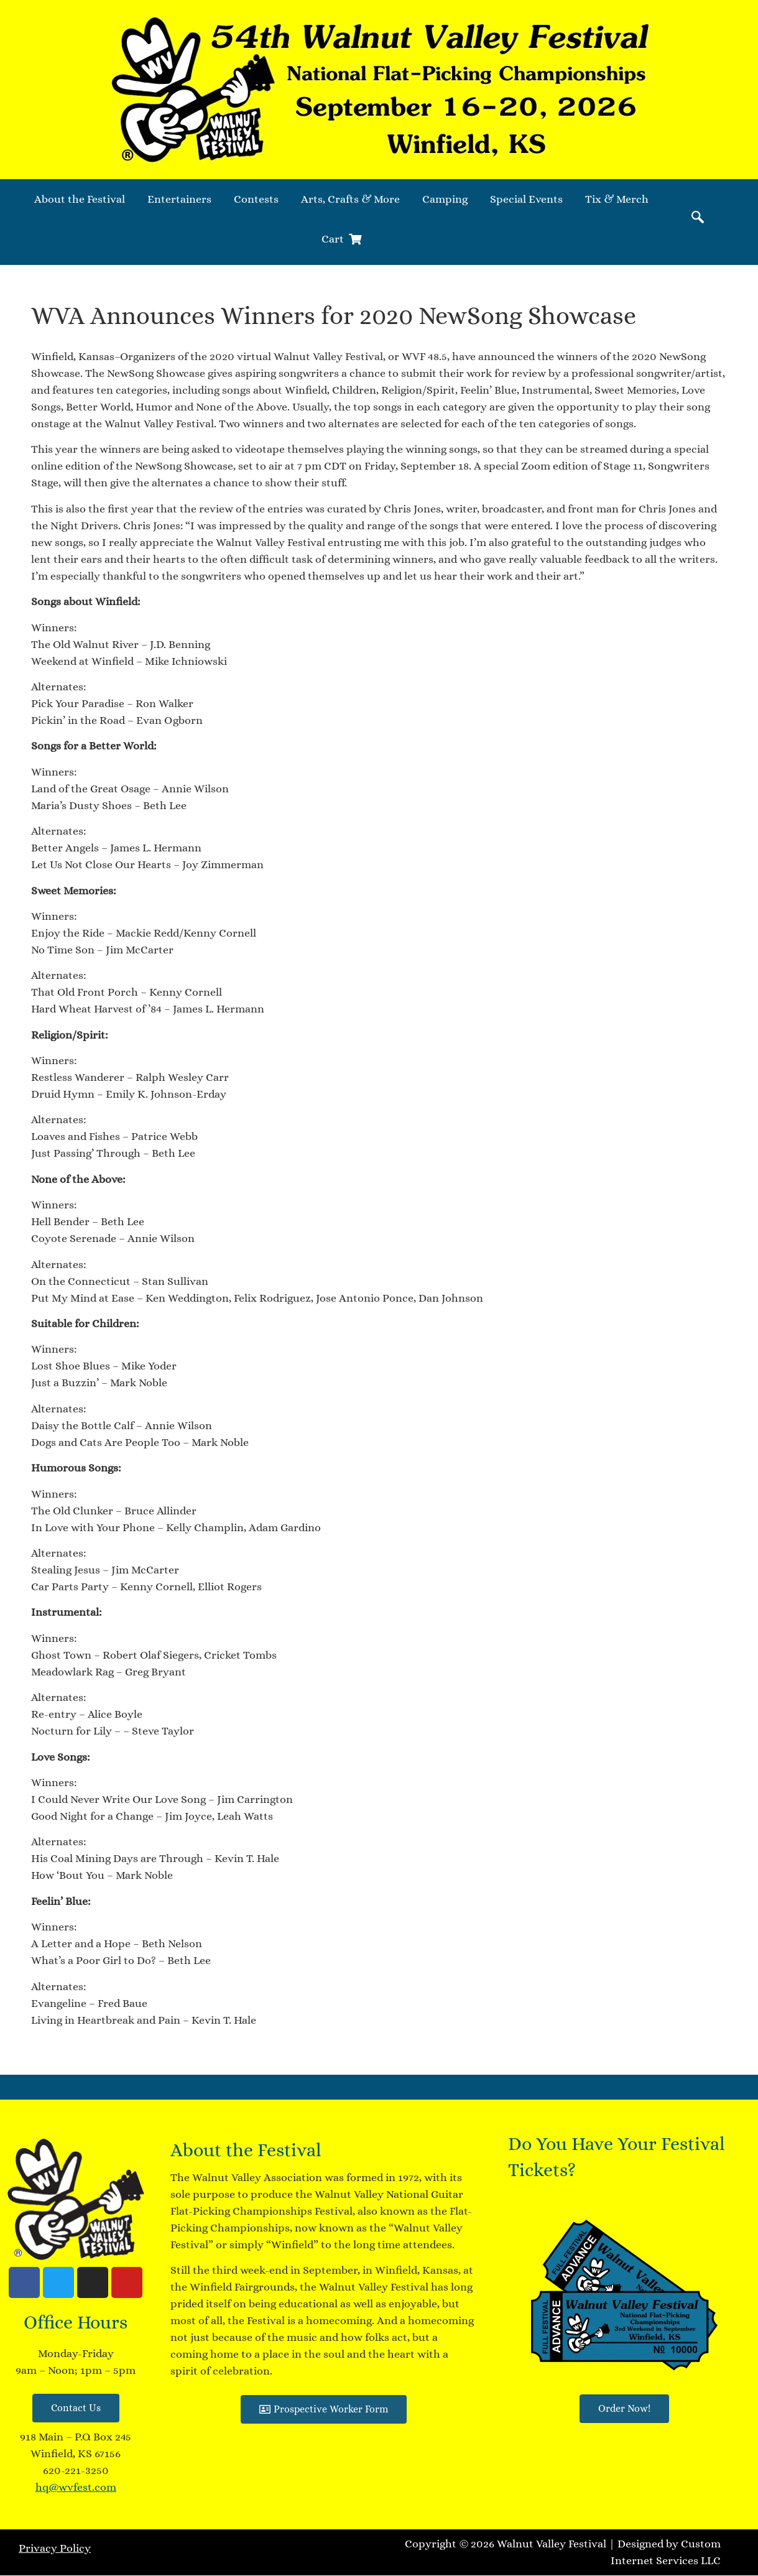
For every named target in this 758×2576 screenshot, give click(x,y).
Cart (341, 239)
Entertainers (179, 199)
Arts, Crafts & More (350, 199)
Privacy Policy (55, 2548)
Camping (445, 199)
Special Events (526, 199)
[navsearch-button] (697, 218)
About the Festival (79, 199)
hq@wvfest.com (75, 2487)
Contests (256, 199)
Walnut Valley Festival (551, 2543)
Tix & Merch (617, 199)
